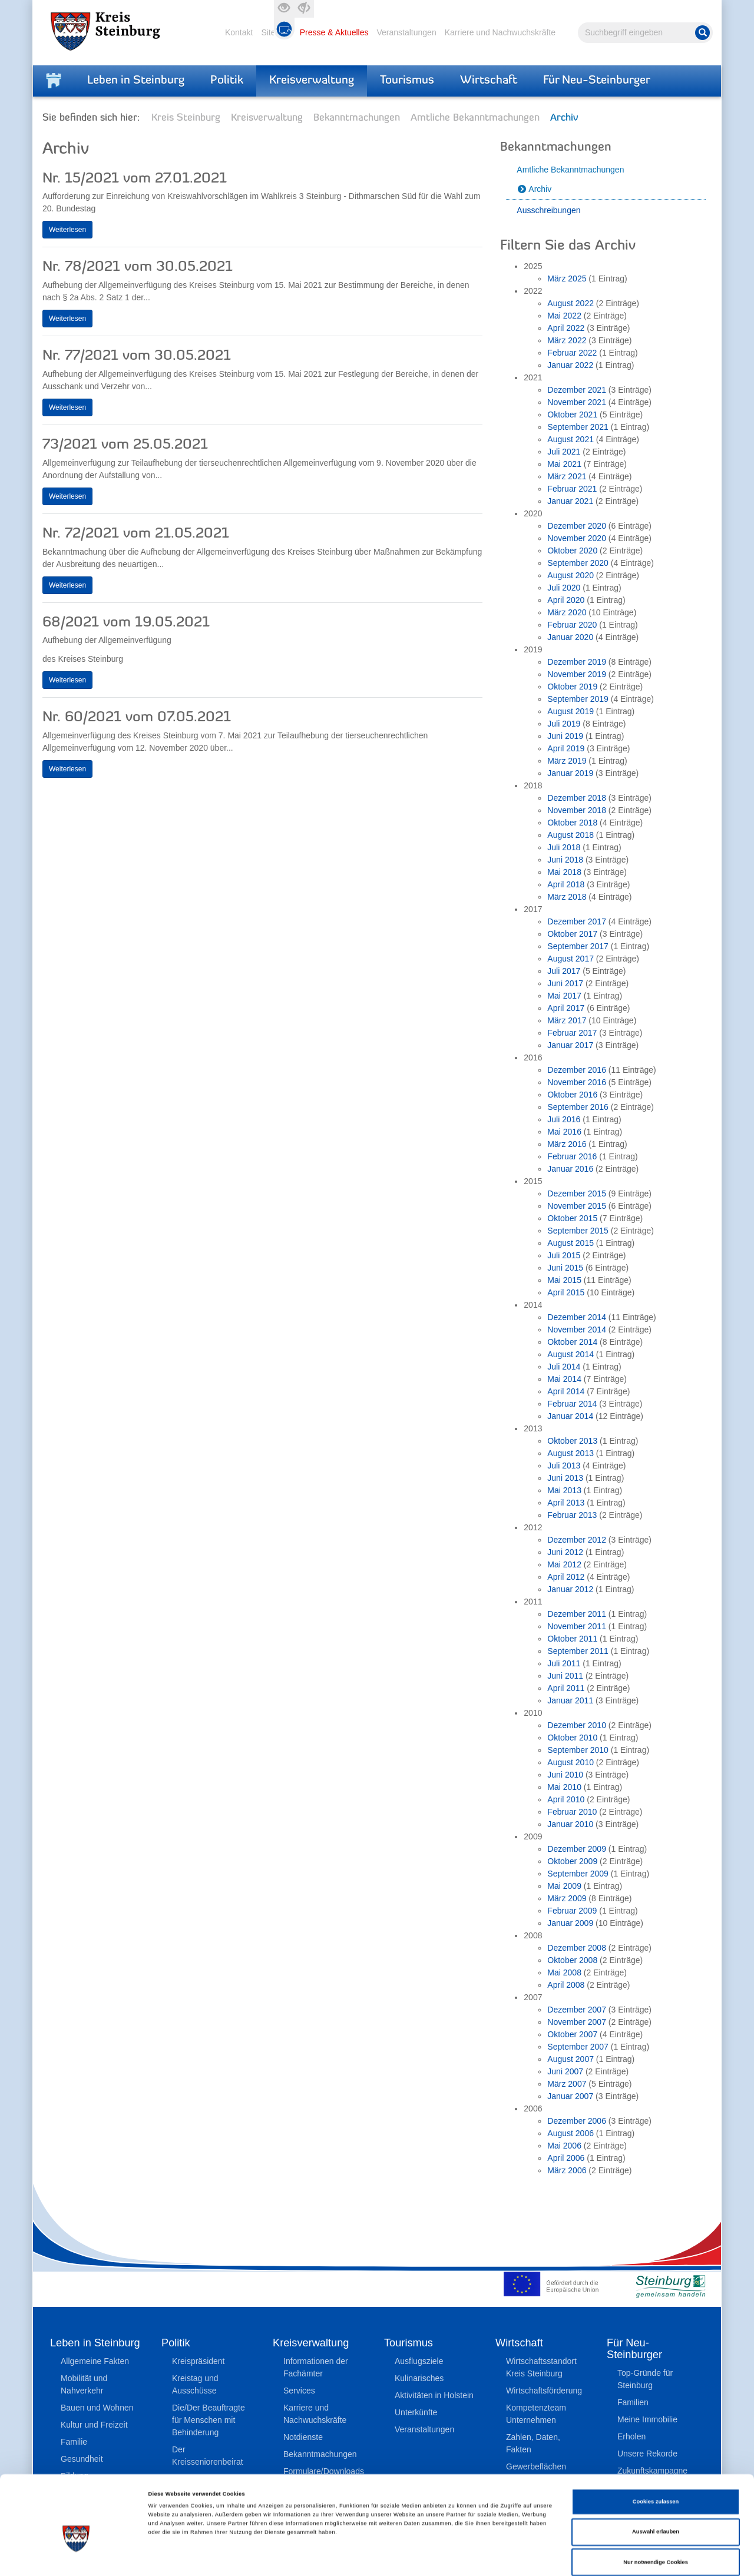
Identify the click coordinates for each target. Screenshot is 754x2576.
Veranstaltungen (406, 32)
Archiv (539, 189)
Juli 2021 (563, 451)
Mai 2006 (564, 2145)
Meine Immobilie (647, 2419)
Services (299, 2390)
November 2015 (576, 1206)
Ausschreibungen (548, 210)
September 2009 (578, 1873)
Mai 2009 (564, 1886)
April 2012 (565, 1577)
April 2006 (565, 2158)
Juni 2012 (565, 1552)
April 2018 (565, 884)
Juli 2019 (563, 723)
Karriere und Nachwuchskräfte (500, 32)
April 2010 (565, 1799)
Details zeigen (495, 2557)
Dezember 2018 (576, 798)
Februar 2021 (572, 488)
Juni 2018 (565, 859)
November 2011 (576, 1626)
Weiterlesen (67, 230)
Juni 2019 (565, 736)
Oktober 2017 (572, 934)
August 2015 (570, 1243)
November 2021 (576, 402)
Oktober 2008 (572, 1960)
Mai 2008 (564, 1972)
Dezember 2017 (576, 921)
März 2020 (566, 612)
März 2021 (566, 476)
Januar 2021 (570, 501)
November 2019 (576, 674)
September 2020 (578, 563)
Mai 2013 (564, 1490)
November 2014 (576, 1329)
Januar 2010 (570, 1824)
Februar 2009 (572, 1910)
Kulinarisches (419, 2378)
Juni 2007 (565, 2071)
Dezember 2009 (576, 1849)
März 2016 (566, 1144)
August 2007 (570, 2059)
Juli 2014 (563, 1366)
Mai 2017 (564, 995)
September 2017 (578, 946)
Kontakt (239, 32)
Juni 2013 (565, 1478)
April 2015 (565, 1292)
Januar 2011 (570, 1700)
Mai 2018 (564, 872)
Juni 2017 (565, 983)
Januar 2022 (570, 365)
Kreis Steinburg (185, 118)
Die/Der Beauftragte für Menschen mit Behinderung (208, 2420)
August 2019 (570, 711)
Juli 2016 (563, 1119)
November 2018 (576, 810)
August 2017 (570, 958)
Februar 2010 (572, 1811)
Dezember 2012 (576, 1539)
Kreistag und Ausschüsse (195, 2384)
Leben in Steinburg (135, 81)
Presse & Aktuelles (334, 32)
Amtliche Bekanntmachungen (475, 118)
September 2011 (578, 1651)
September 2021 (578, 427)
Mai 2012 (564, 1564)
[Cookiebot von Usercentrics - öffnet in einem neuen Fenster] (76, 2556)
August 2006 (570, 2133)
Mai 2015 (564, 1280)
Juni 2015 (565, 1267)
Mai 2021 (564, 464)
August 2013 (570, 1453)
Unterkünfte (416, 2412)
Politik (226, 81)
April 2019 (565, 748)
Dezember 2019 (576, 662)
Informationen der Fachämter (315, 2367)
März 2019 (566, 760)
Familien (633, 2402)
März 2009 (566, 1898)
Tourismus (407, 81)
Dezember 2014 (576, 1317)
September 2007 (578, 2046)
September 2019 (578, 699)
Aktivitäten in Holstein (434, 2395)
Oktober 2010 (572, 1737)
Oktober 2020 (572, 550)
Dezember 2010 (576, 1725)
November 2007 (576, 2022)
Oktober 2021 (572, 414)
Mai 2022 (564, 315)
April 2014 (565, 1391)
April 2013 (565, 1502)
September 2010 (578, 1750)
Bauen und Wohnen (97, 2407)
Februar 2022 (572, 352)
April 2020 (565, 600)
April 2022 (565, 328)
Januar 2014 (570, 1416)
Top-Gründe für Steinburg (645, 2379)
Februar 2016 (572, 1156)
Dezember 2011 (576, 1614)
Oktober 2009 (572, 1861)
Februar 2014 (572, 1403)
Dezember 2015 (576, 1193)
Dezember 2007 (576, 2009)
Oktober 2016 (572, 1094)
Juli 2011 (563, 1663)
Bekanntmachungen (356, 118)
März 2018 (566, 896)
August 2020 (570, 575)
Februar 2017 (572, 1032)
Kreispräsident (198, 2361)
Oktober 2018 (572, 822)
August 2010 (570, 1762)
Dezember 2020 (576, 526)
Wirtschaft (488, 81)
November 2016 (576, 1082)
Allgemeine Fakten (95, 2361)
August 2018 (570, 835)
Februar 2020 (572, 624)
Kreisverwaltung (311, 81)
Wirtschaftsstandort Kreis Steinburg (541, 2367)
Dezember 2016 (576, 1070)
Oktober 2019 (572, 686)
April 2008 (565, 1985)
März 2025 (566, 278)
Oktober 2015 (572, 1218)
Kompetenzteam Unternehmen (536, 2414)
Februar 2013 (572, 1515)
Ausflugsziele (419, 2361)
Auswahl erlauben (655, 2482)
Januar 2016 (570, 1168)
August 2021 (570, 439)
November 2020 (576, 538)
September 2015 (578, 1230)
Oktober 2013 (572, 1441)
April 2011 (565, 1688)
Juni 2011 (565, 1675)
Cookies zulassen (656, 2451)
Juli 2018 (563, 847)
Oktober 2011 (572, 1638)
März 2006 (566, 2170)
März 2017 (566, 1020)
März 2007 (566, 2083)
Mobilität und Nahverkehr (84, 2384)
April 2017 (565, 1008)
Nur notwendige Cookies (655, 2512)
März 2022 (566, 340)
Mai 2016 (564, 1131)
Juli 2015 (563, 1255)
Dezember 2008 (576, 1947)
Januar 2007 (570, 2096)
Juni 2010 (565, 1774)
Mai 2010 (564, 1787)
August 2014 (570, 1354)
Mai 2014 (564, 1379)
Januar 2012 (570, 1589)
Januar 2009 (570, 1923)
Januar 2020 (570, 637)
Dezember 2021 (576, 389)
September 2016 (578, 1107)
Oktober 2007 (572, 2034)
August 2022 (570, 303)
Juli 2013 (563, 1465)
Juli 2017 (563, 971)
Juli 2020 (563, 587)
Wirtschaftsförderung (544, 2390)
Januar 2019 (570, 773)
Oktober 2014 (572, 1342)
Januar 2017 (570, 1045)
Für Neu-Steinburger (596, 81)
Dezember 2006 (576, 2121)
